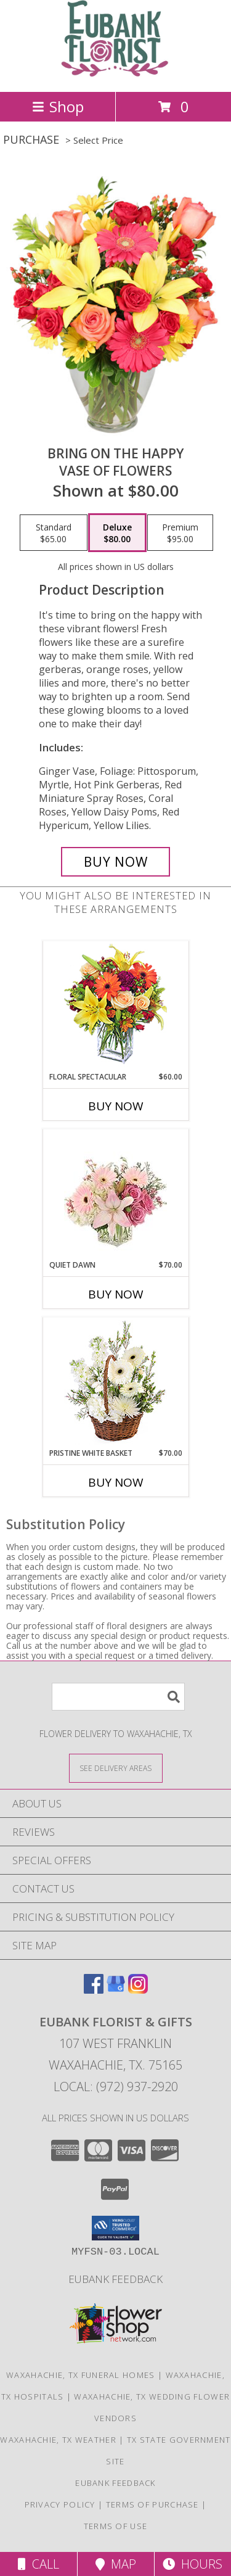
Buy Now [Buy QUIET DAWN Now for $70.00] (116, 1294)
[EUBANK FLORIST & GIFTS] (115, 74)
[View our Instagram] (138, 1990)
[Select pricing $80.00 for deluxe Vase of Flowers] (117, 533)
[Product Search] (118, 1697)
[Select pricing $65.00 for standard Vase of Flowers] (53, 533)
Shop (58, 106)
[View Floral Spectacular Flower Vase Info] (115, 1006)
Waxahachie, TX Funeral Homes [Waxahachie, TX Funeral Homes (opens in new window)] (80, 2374)
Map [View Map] (115, 2564)
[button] (115, 2228)
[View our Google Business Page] (116, 1990)
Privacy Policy (60, 2504)
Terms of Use (116, 2526)
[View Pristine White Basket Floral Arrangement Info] (115, 1382)
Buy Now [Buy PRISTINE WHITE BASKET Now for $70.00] (116, 1482)
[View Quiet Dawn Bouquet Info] (115, 1194)
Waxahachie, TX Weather (58, 2439)
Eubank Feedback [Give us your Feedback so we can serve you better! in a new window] (115, 2279)
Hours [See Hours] (192, 2564)
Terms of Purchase (152, 2504)
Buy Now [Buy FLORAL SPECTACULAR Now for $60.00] (116, 1106)
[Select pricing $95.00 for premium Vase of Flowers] (180, 533)
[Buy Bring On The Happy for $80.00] (116, 862)
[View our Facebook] (93, 1990)
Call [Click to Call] (38, 2564)
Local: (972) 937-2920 (116, 2086)
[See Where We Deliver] (116, 1767)
